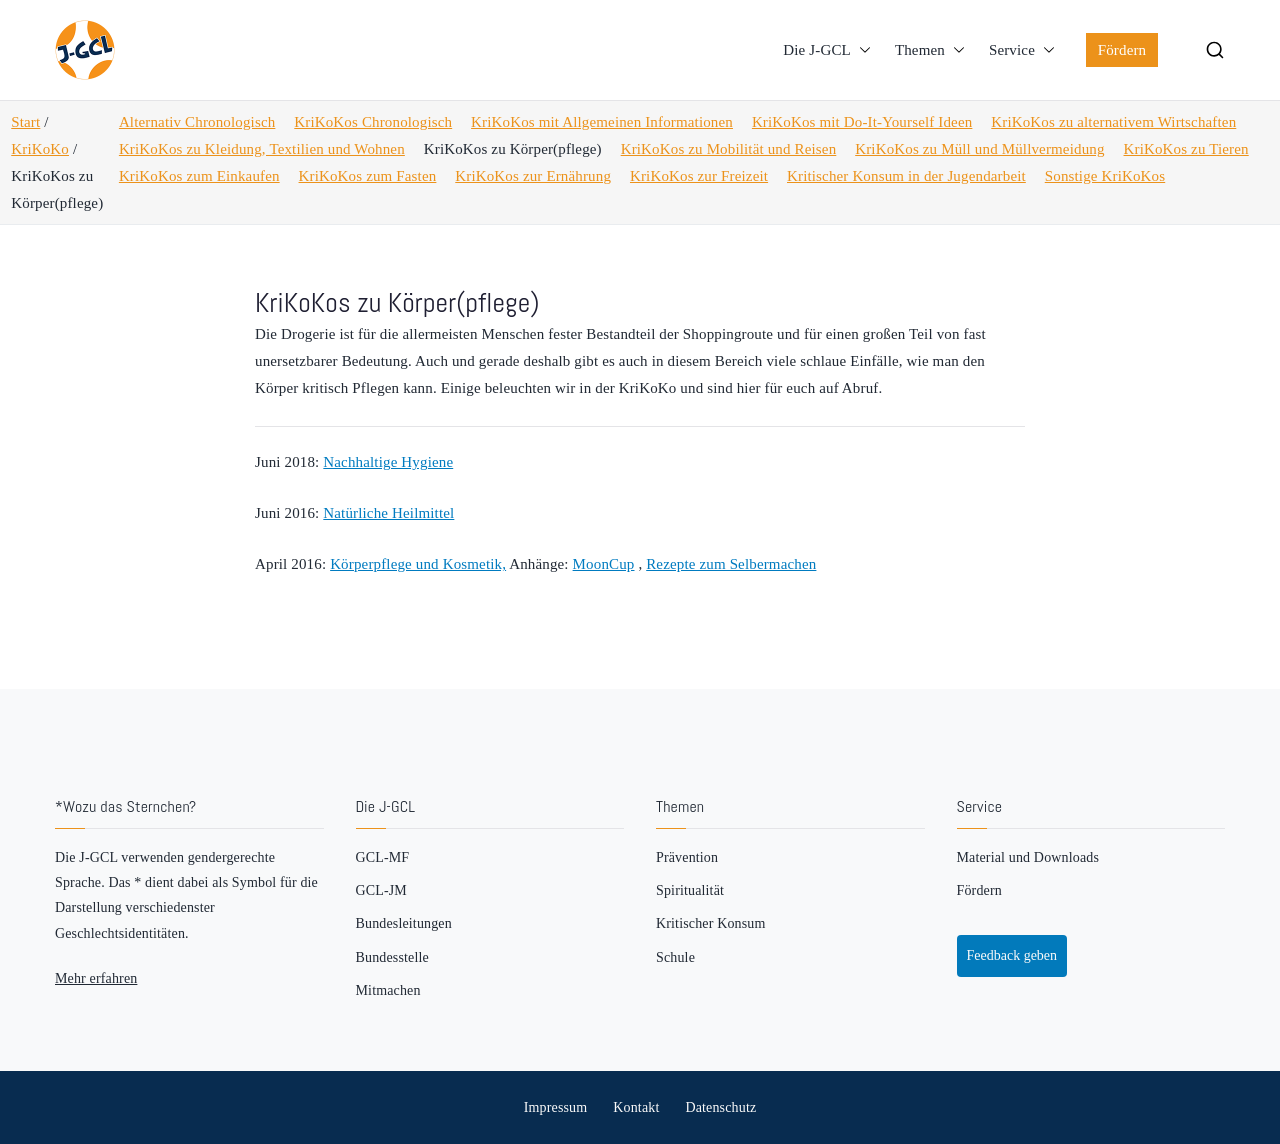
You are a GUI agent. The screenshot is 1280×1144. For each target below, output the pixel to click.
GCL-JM (381, 890)
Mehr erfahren (96, 978)
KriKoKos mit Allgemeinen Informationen (602, 122)
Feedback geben (1012, 955)
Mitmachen (388, 990)
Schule (675, 957)
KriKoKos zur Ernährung (533, 176)
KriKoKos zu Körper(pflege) (513, 149)
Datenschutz (720, 1107)
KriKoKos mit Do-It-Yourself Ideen (862, 122)
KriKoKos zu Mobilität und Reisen (729, 149)
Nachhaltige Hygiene (388, 462)
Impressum (556, 1107)
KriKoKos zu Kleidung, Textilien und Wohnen (262, 149)
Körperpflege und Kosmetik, (418, 564)
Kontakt (636, 1107)
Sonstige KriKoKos (1105, 176)
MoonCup (604, 564)
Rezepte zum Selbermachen (731, 564)
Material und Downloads (1028, 857)
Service (1022, 50)
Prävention (687, 857)
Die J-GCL (827, 50)
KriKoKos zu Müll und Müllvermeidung (979, 149)
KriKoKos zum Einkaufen (199, 176)
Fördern (1122, 50)
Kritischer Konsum (710, 923)
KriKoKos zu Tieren (1186, 149)
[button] (861, 50)
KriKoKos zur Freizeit (699, 176)
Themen (930, 50)
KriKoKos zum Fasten (368, 176)
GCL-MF (383, 857)
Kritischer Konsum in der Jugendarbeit (906, 176)
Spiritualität (690, 890)
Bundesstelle (392, 957)
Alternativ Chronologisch (197, 122)
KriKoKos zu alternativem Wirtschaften (1113, 122)
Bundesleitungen (404, 923)
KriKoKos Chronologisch (373, 122)
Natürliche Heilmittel (388, 513)
